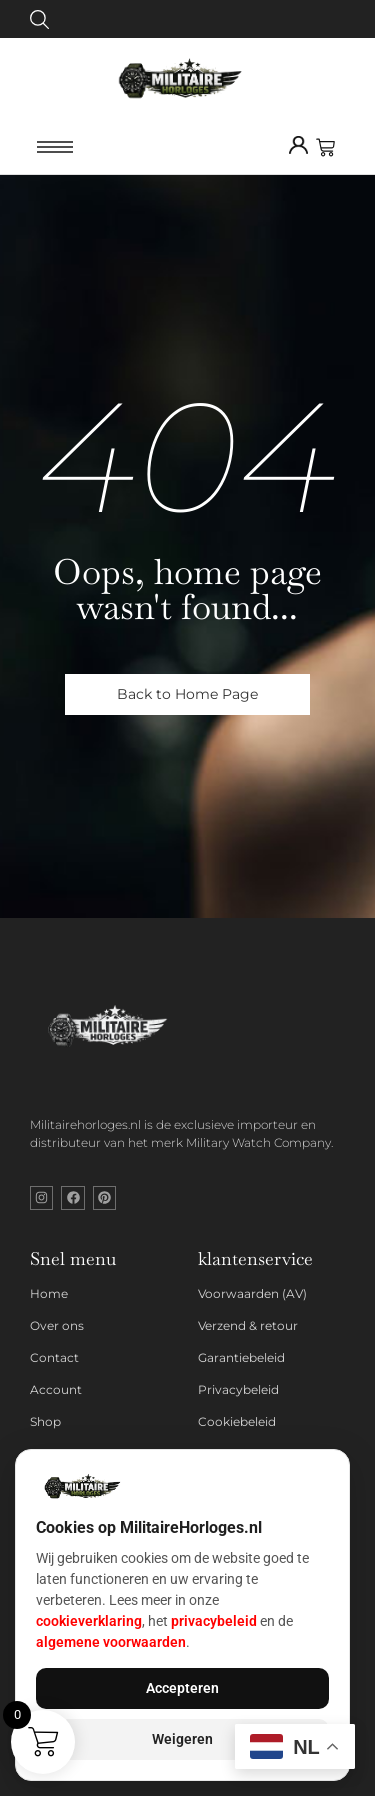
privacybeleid (214, 1621)
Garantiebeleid (241, 1357)
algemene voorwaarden (111, 1642)
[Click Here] (39, 23)
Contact (54, 1357)
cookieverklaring (89, 1621)
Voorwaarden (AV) (252, 1293)
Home (49, 1293)
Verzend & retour (248, 1325)
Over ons (57, 1325)
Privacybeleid (238, 1389)
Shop (45, 1421)
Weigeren (182, 1739)
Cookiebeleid (237, 1421)
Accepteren (182, 1688)
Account (56, 1389)
